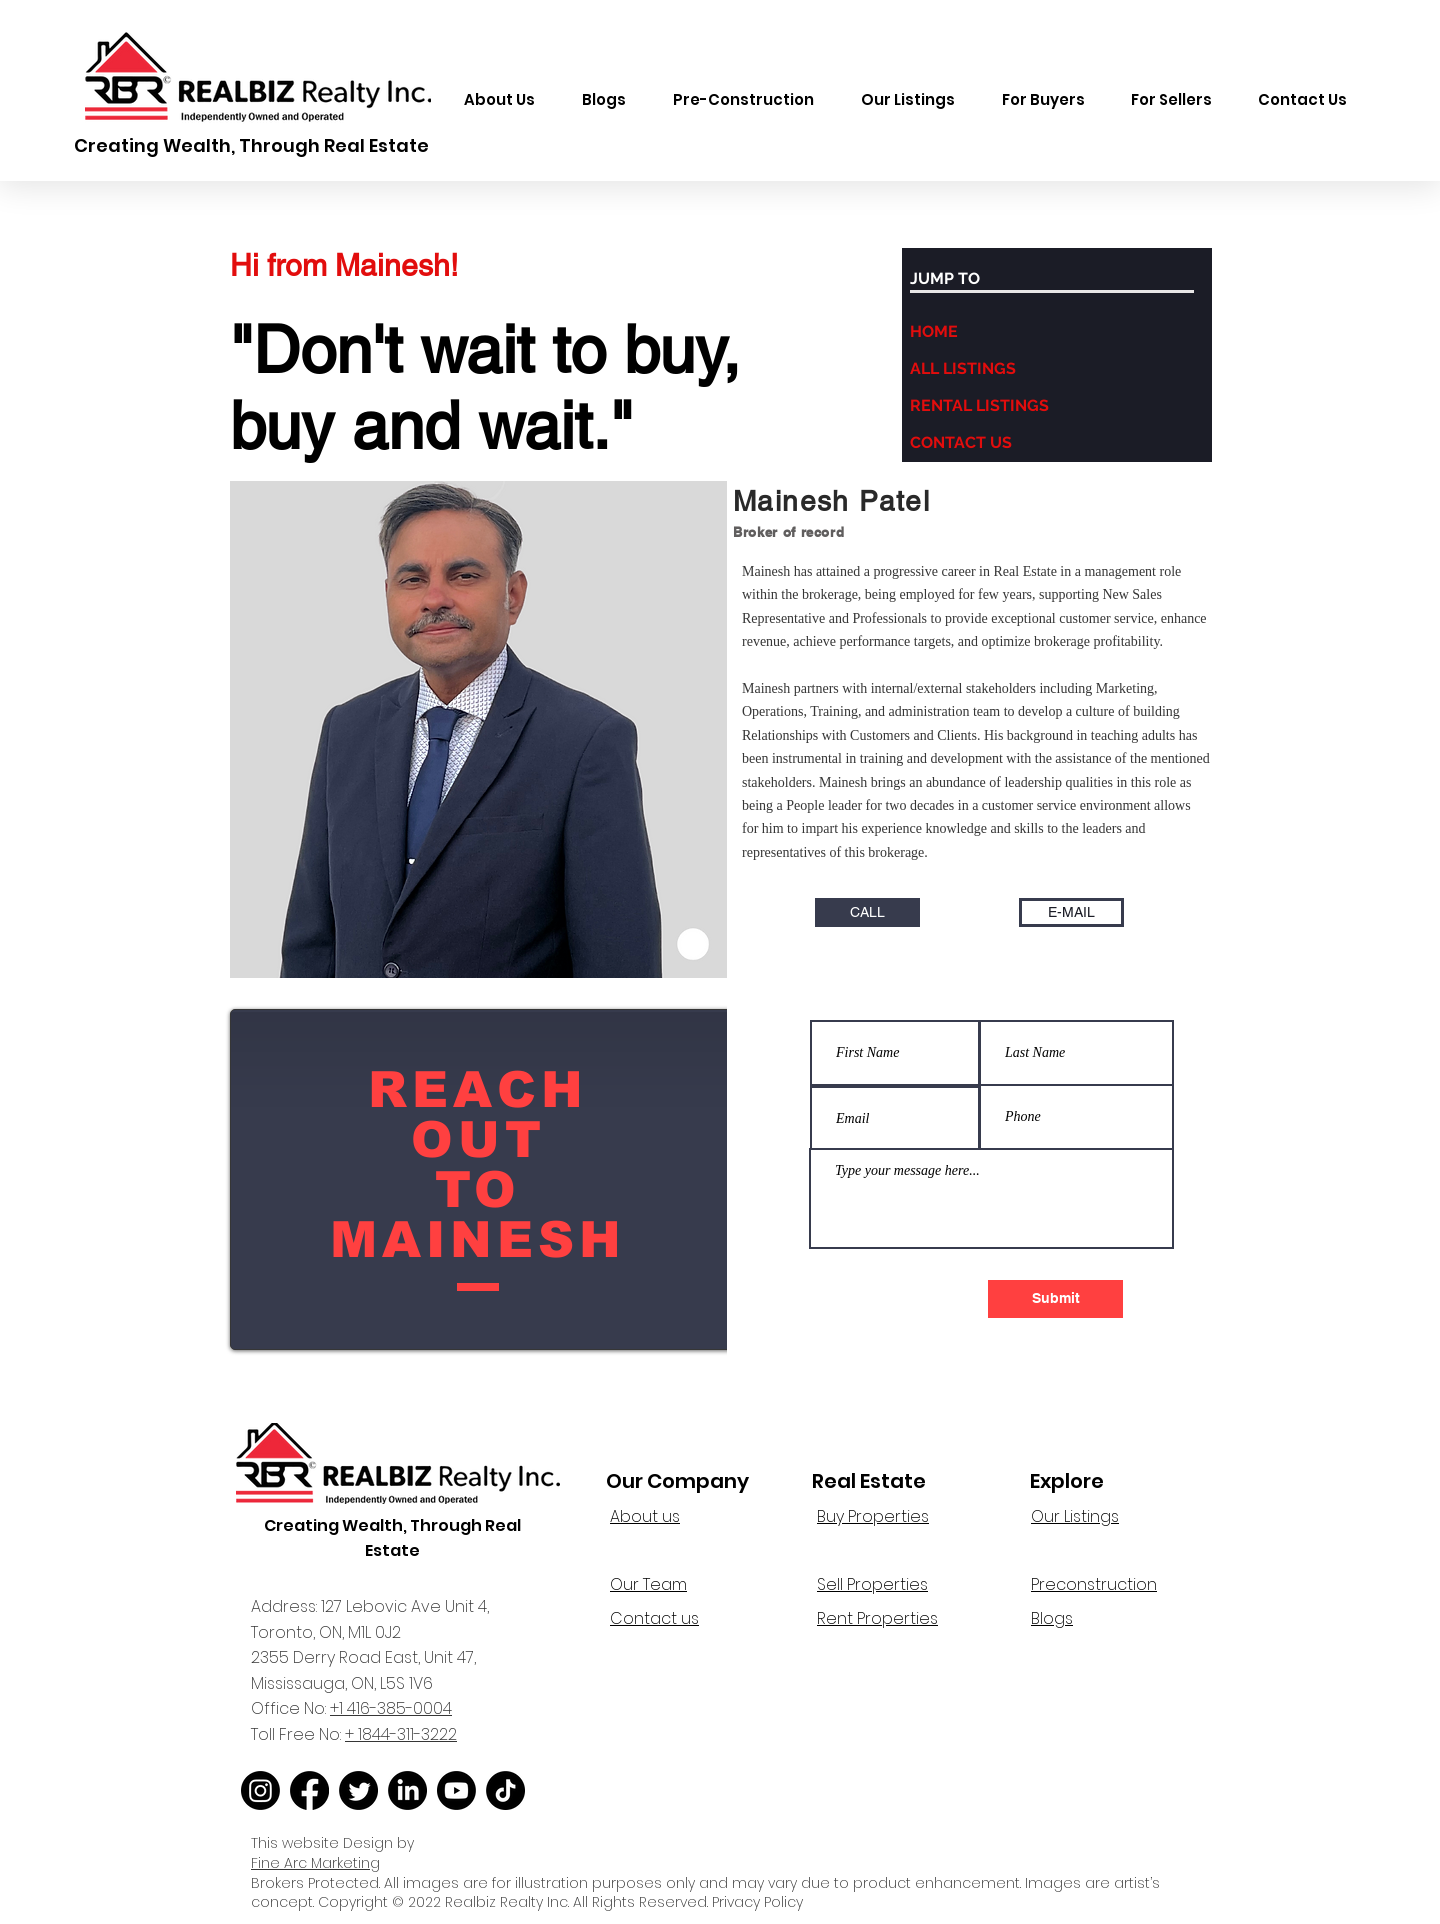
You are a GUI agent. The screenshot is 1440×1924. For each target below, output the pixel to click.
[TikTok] (505, 1790)
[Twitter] (358, 1790)
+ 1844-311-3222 (401, 1734)
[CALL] (867, 912)
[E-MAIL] (1071, 912)
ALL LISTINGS (963, 368)
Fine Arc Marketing (315, 1863)
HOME (934, 331)
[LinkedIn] (407, 1790)
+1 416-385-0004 (391, 1708)
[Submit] (1055, 1299)
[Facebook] (309, 1790)
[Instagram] (260, 1790)
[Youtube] (456, 1790)
